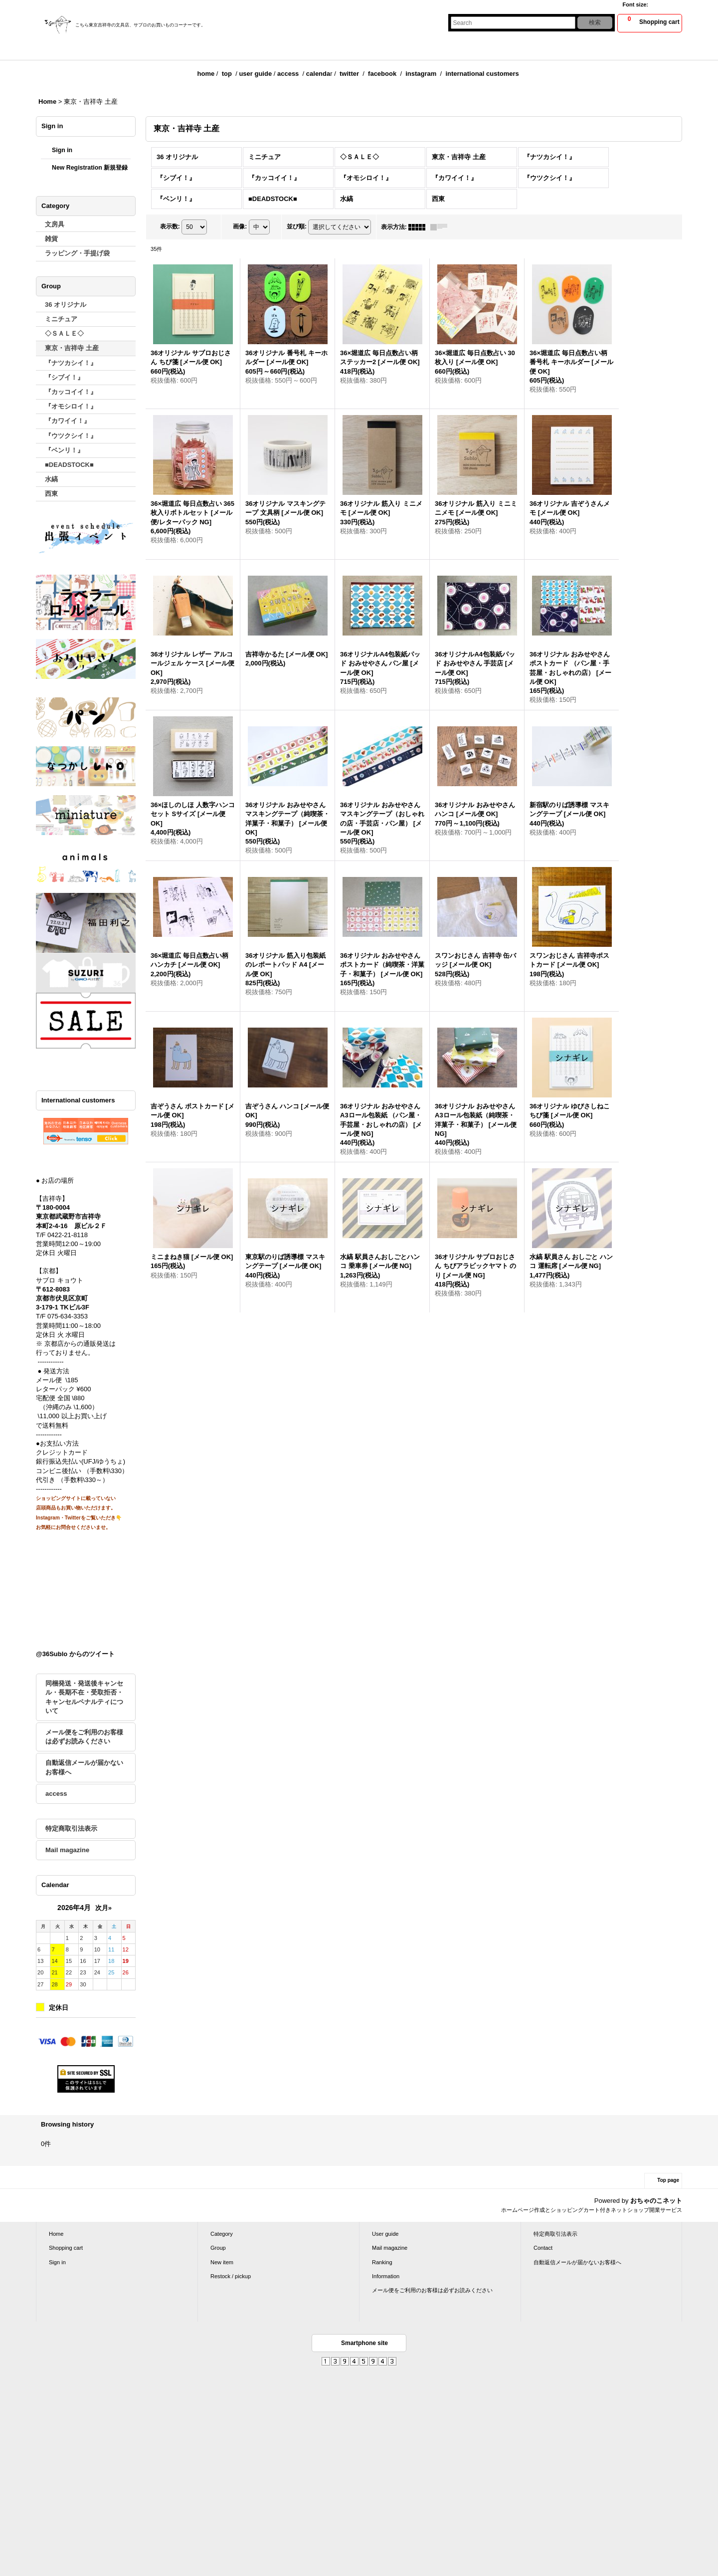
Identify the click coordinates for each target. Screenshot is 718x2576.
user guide (255, 73)
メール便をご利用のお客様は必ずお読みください (84, 1736)
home (206, 73)
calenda (318, 73)
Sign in (62, 150)
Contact (543, 2248)
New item (221, 2262)
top (227, 73)
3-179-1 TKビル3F (62, 1307)
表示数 (170, 226)
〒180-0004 (53, 1207)
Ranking (382, 2262)
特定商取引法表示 (71, 1828)
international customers (482, 73)
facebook (382, 73)
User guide (385, 2234)
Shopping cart (66, 2248)
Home (56, 2234)
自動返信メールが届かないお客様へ (84, 1767)
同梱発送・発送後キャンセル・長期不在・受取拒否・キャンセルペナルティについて (84, 1697)
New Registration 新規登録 (90, 167)
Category (221, 2234)
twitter (349, 73)
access (288, 73)
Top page (668, 2180)
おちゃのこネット (656, 2200)
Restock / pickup (230, 2276)
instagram (420, 73)
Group (218, 2248)
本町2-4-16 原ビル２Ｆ (71, 1226)
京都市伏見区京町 (62, 1298)
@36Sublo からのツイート (75, 1654)
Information (385, 2276)
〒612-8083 (53, 1289)
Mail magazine (67, 1850)
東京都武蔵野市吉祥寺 (68, 1216)
